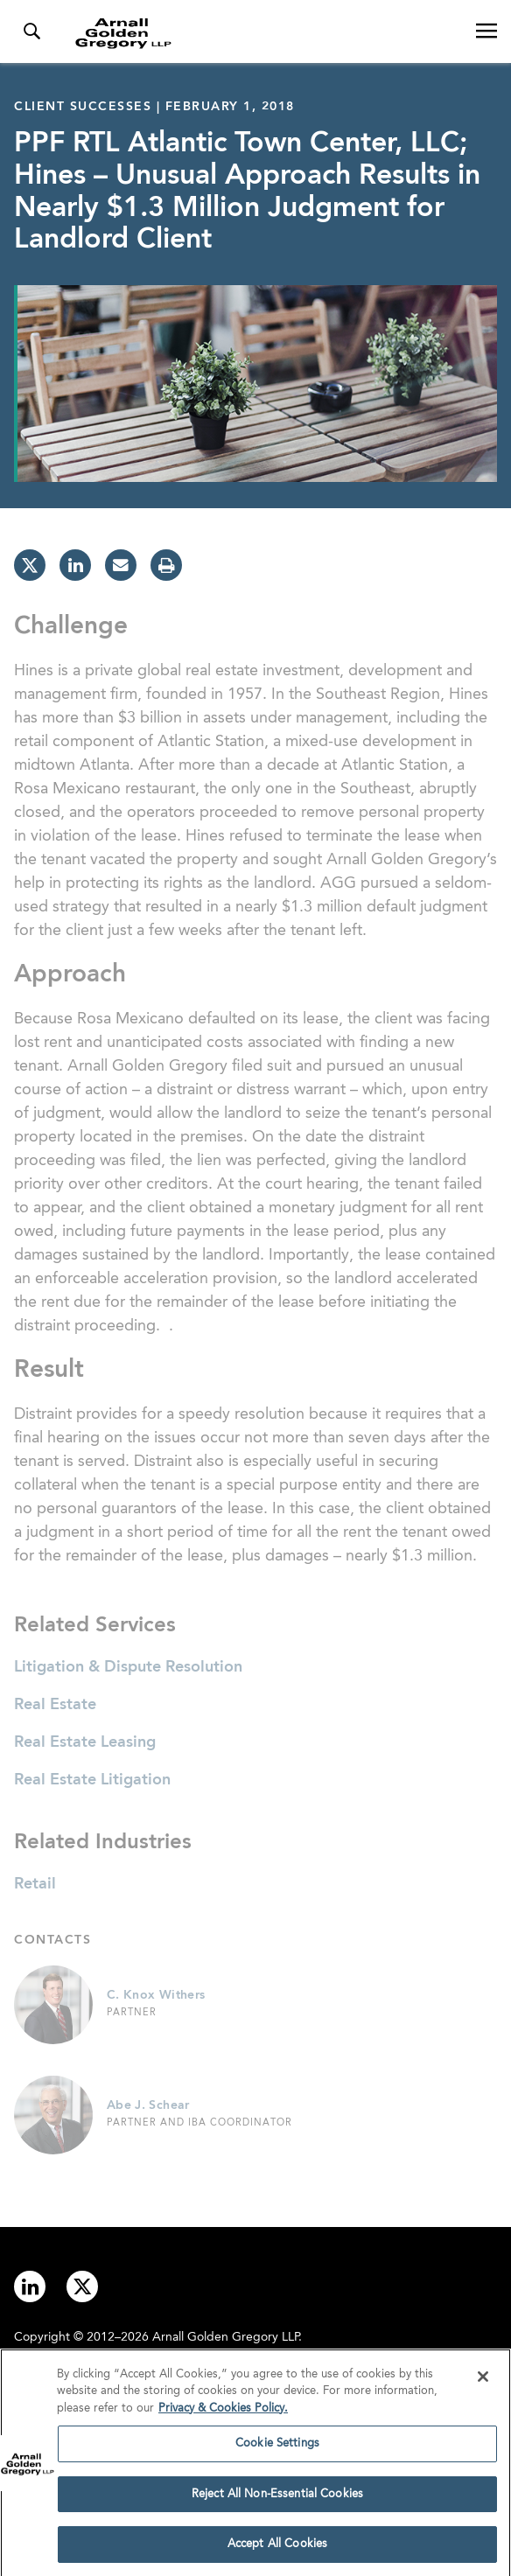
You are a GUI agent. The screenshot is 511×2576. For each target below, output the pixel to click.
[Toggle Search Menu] (31, 31)
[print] (166, 565)
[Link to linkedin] (30, 2286)
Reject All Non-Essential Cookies (277, 2498)
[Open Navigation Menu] (486, 31)
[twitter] (30, 565)
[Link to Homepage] (262, 33)
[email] (120, 565)
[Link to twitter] (82, 2286)
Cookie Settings (277, 2448)
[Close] (483, 2381)
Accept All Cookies (277, 2549)
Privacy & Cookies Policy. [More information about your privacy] (223, 2413)
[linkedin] (75, 565)
